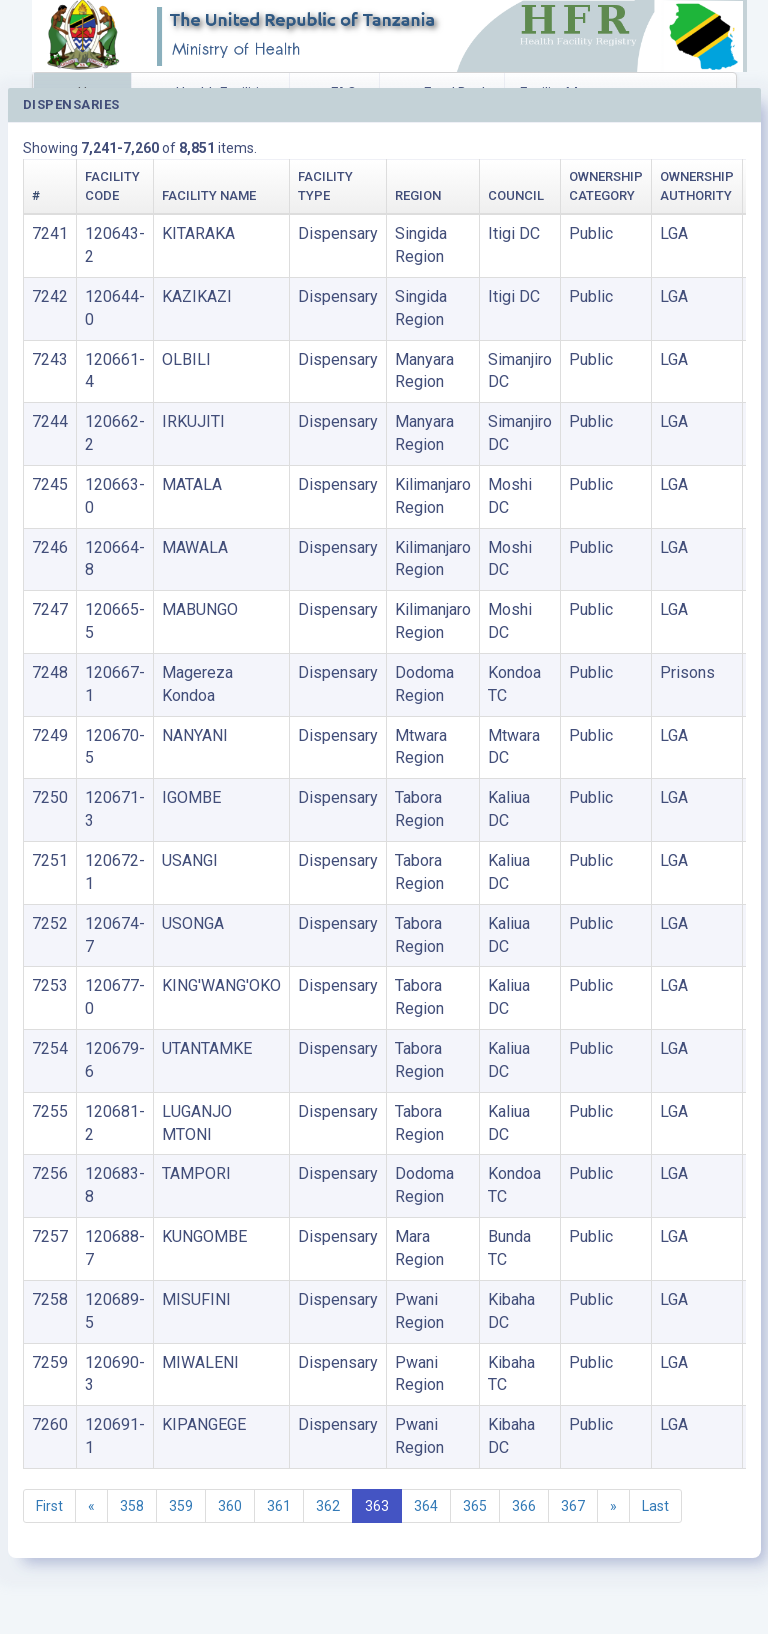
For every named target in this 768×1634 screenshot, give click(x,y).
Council (516, 195)
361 (279, 1506)
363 (377, 1506)
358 (132, 1506)
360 (230, 1506)
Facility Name (209, 195)
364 (426, 1506)
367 (573, 1506)
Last (655, 1506)
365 (475, 1506)
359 (181, 1506)
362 (328, 1506)
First (49, 1506)
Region (418, 195)
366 (524, 1506)
